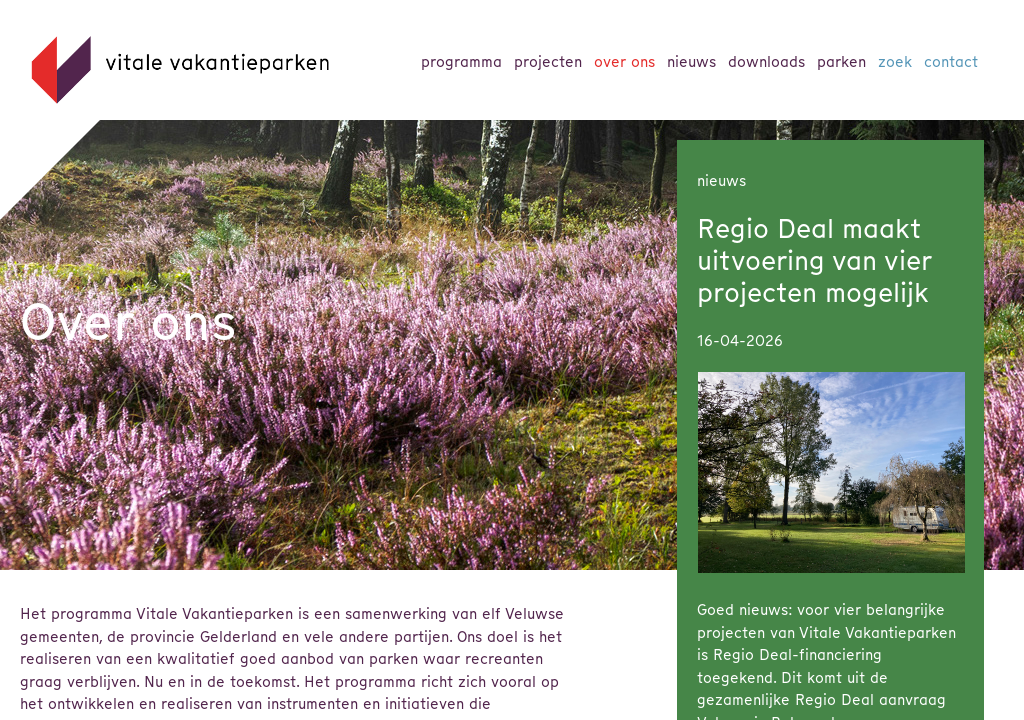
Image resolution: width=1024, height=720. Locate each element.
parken (841, 62)
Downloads (766, 62)
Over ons (624, 62)
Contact (951, 62)
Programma (461, 62)
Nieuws (691, 62)
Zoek (895, 62)
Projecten (548, 62)
